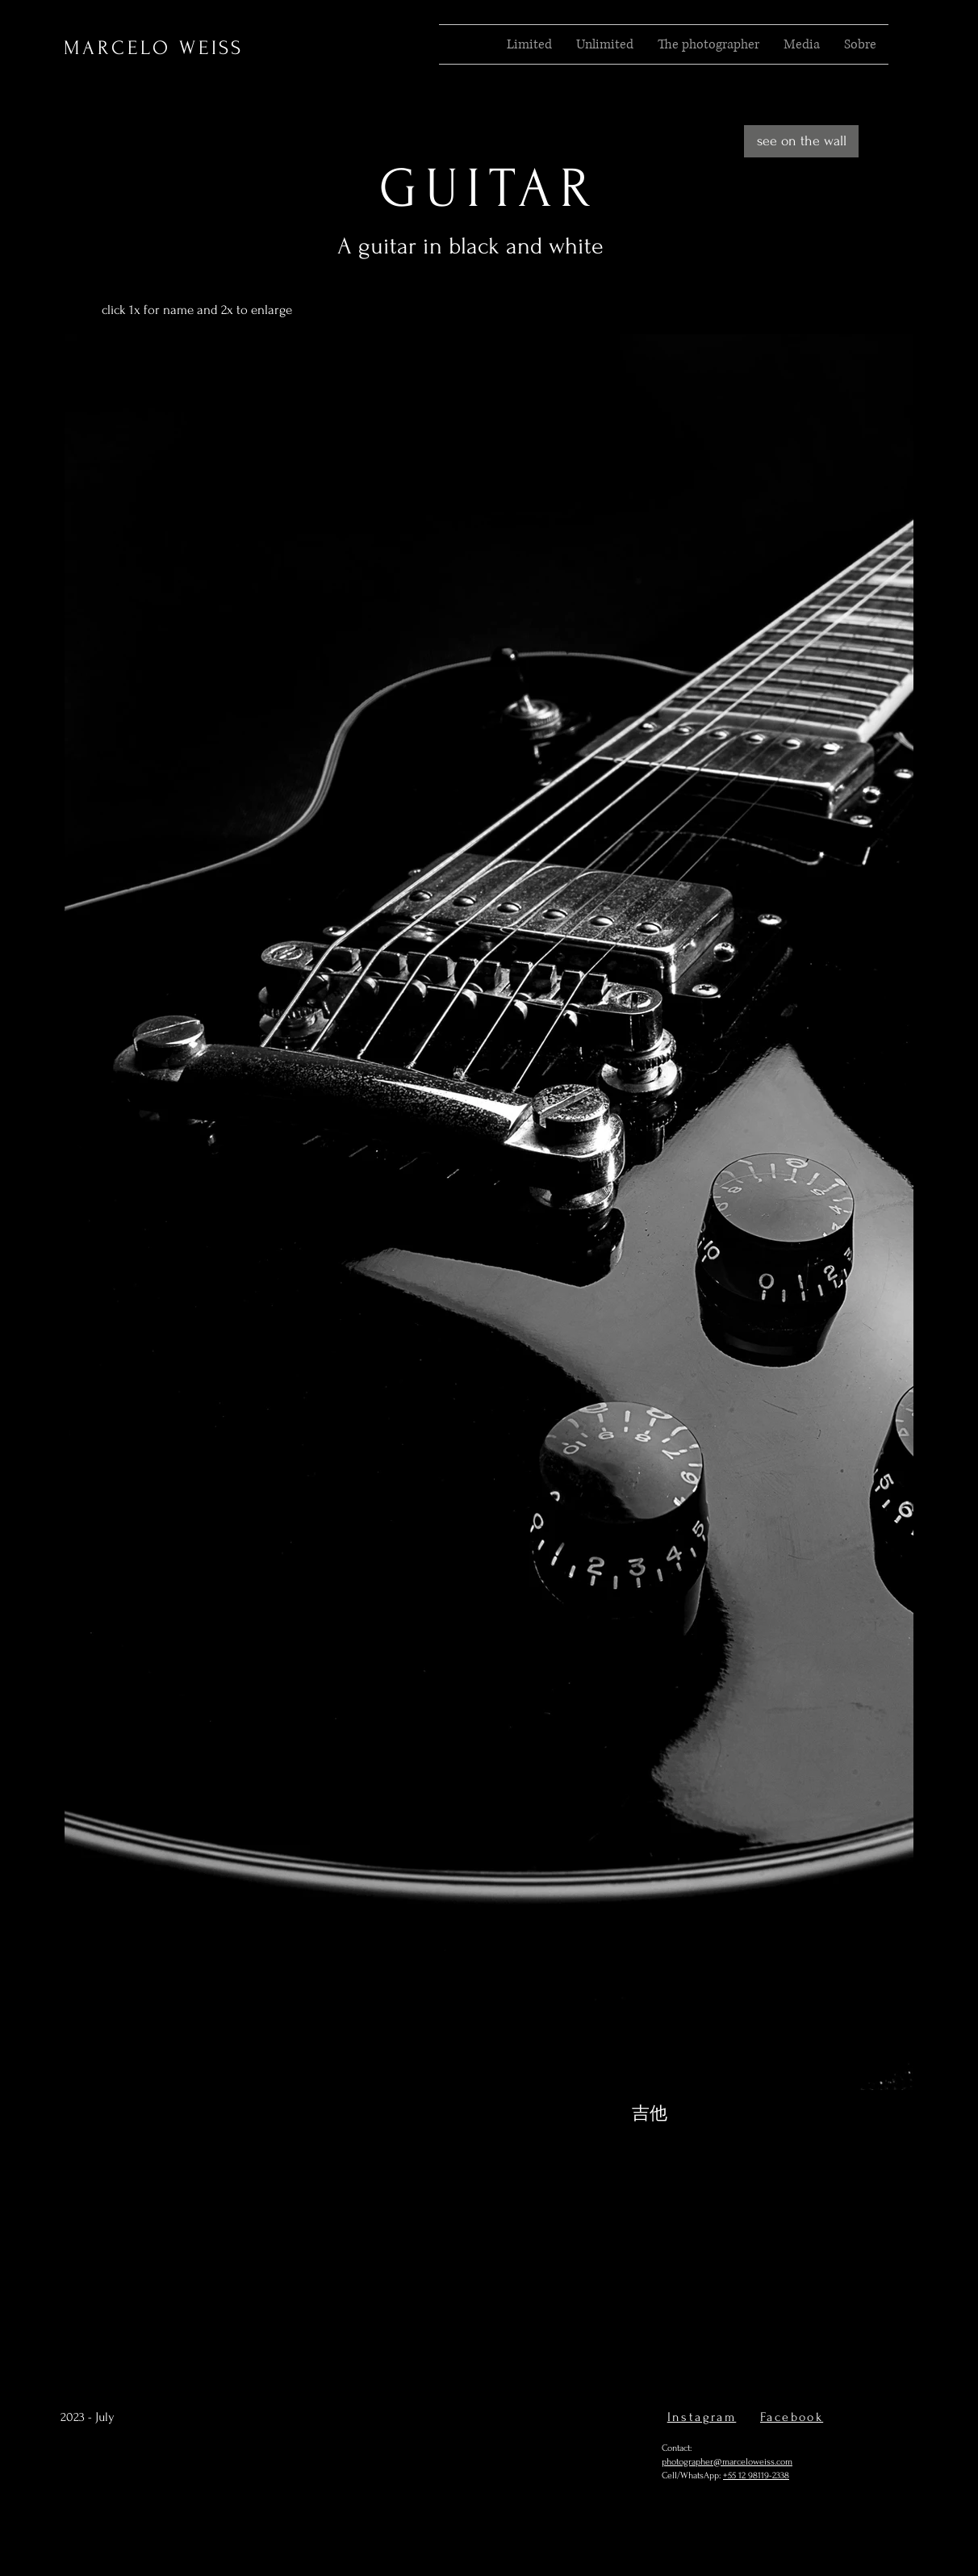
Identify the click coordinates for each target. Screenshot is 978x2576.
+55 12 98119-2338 (756, 2475)
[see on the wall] (801, 141)
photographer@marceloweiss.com (727, 2462)
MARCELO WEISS (154, 48)
